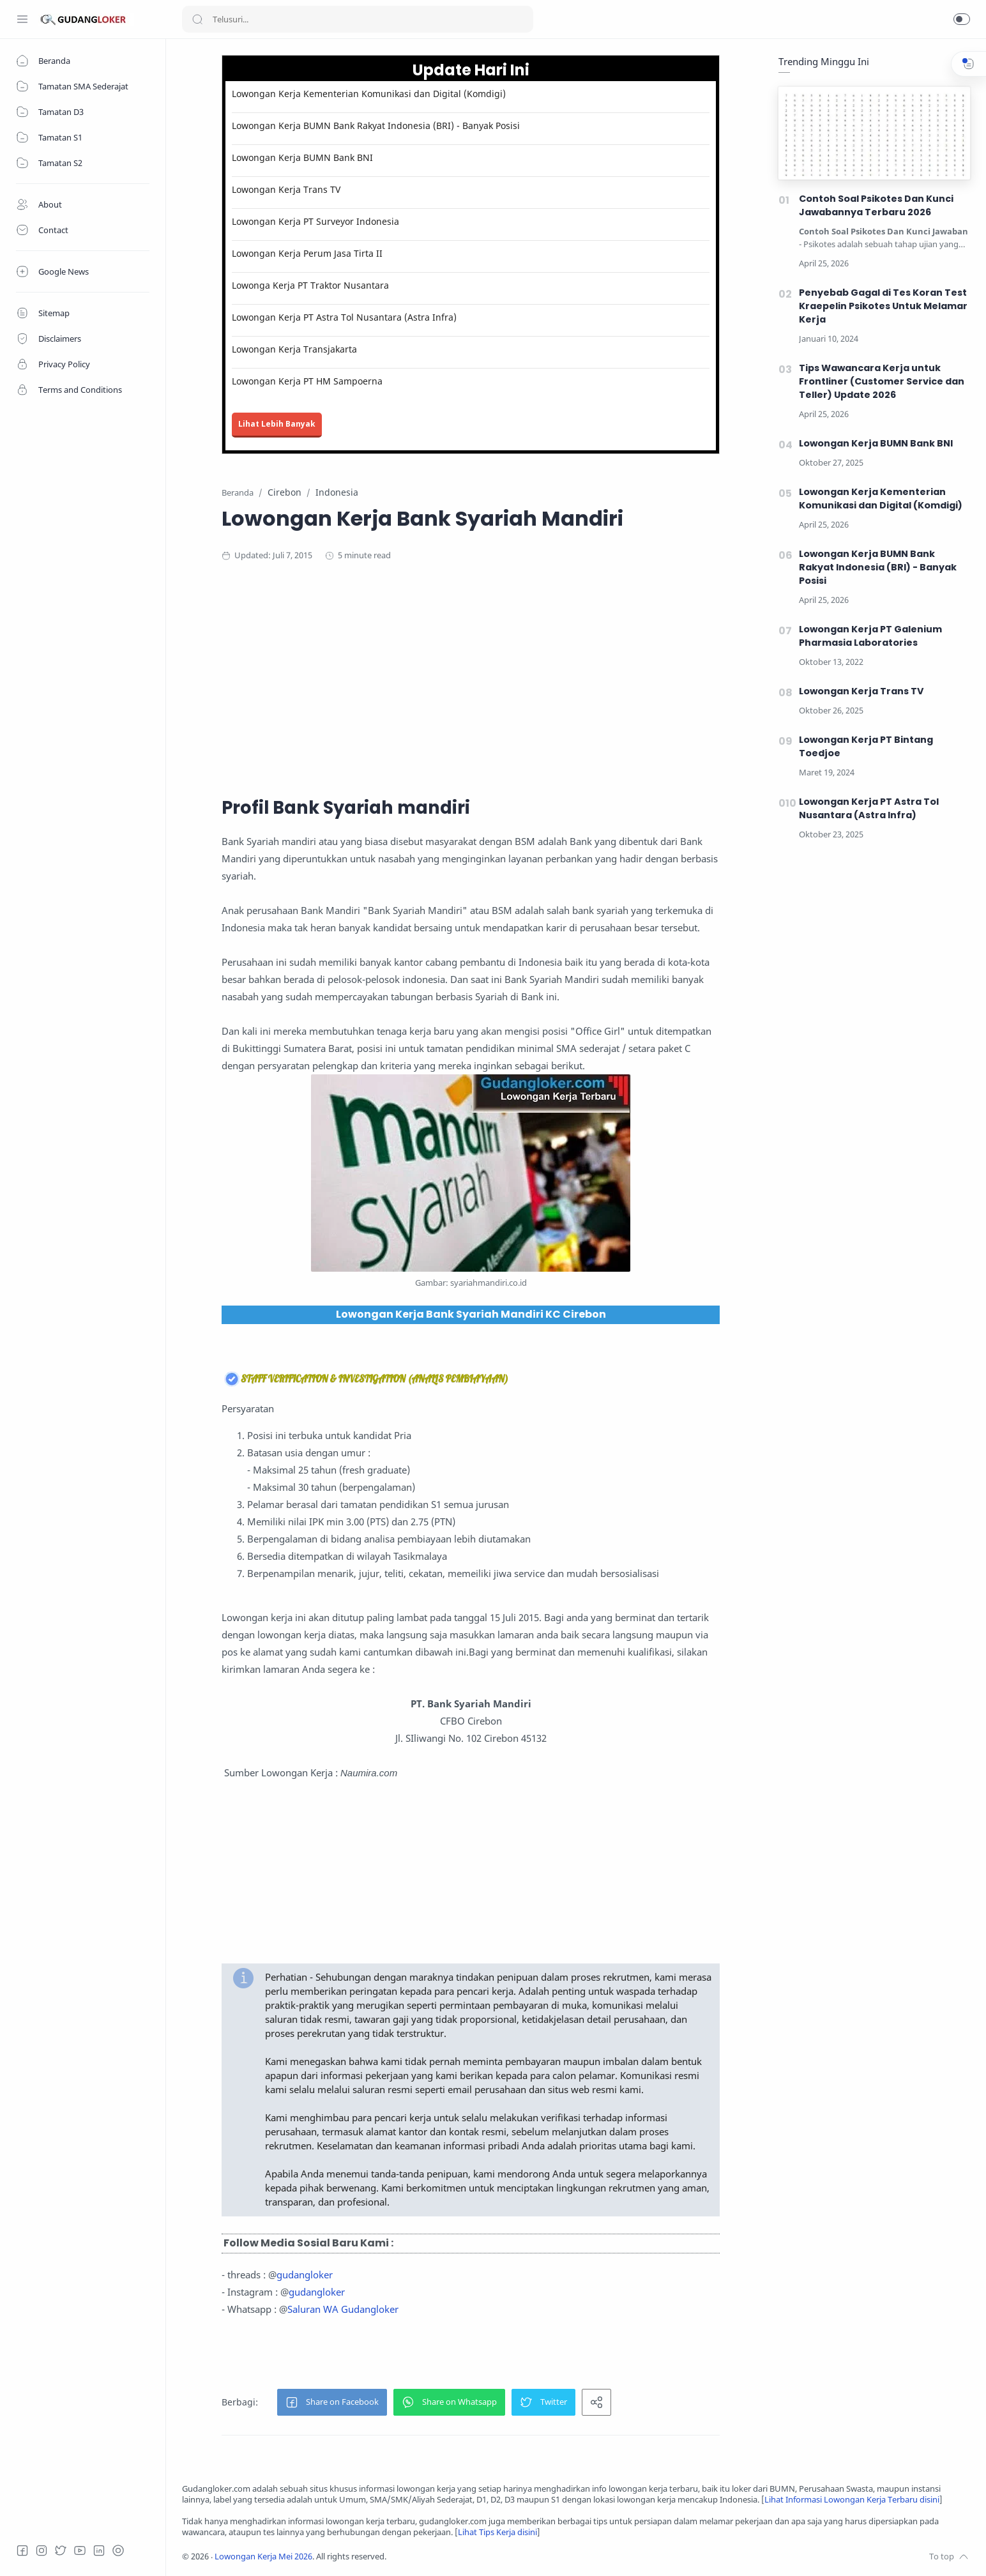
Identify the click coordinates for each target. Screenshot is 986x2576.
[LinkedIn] (99, 2550)
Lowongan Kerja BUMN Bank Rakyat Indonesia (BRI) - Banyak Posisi (376, 125)
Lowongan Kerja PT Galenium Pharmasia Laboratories (870, 636)
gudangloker (305, 2274)
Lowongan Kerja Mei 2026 (263, 2556)
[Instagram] (41, 2550)
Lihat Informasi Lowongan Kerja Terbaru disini (851, 2499)
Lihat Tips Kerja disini (497, 2532)
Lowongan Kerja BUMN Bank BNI (302, 157)
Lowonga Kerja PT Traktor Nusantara (310, 285)
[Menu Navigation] (22, 19)
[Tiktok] (118, 2550)
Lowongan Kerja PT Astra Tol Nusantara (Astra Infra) (344, 317)
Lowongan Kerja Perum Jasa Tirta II (307, 253)
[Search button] (197, 19)
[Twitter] (60, 2550)
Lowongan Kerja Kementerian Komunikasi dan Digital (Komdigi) (369, 94)
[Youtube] (79, 2550)
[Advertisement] (471, 677)
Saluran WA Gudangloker (342, 2309)
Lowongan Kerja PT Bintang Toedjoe (866, 746)
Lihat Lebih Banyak (276, 423)
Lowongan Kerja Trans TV (286, 189)
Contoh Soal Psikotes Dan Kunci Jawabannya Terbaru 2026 (876, 205)
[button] (961, 19)
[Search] (357, 19)
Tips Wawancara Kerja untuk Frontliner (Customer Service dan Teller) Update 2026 (881, 381)
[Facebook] (22, 2550)
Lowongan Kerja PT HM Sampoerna (307, 381)
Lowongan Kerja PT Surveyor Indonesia (315, 221)
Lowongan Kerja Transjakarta (294, 349)
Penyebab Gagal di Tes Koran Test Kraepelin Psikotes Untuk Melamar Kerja (883, 306)
